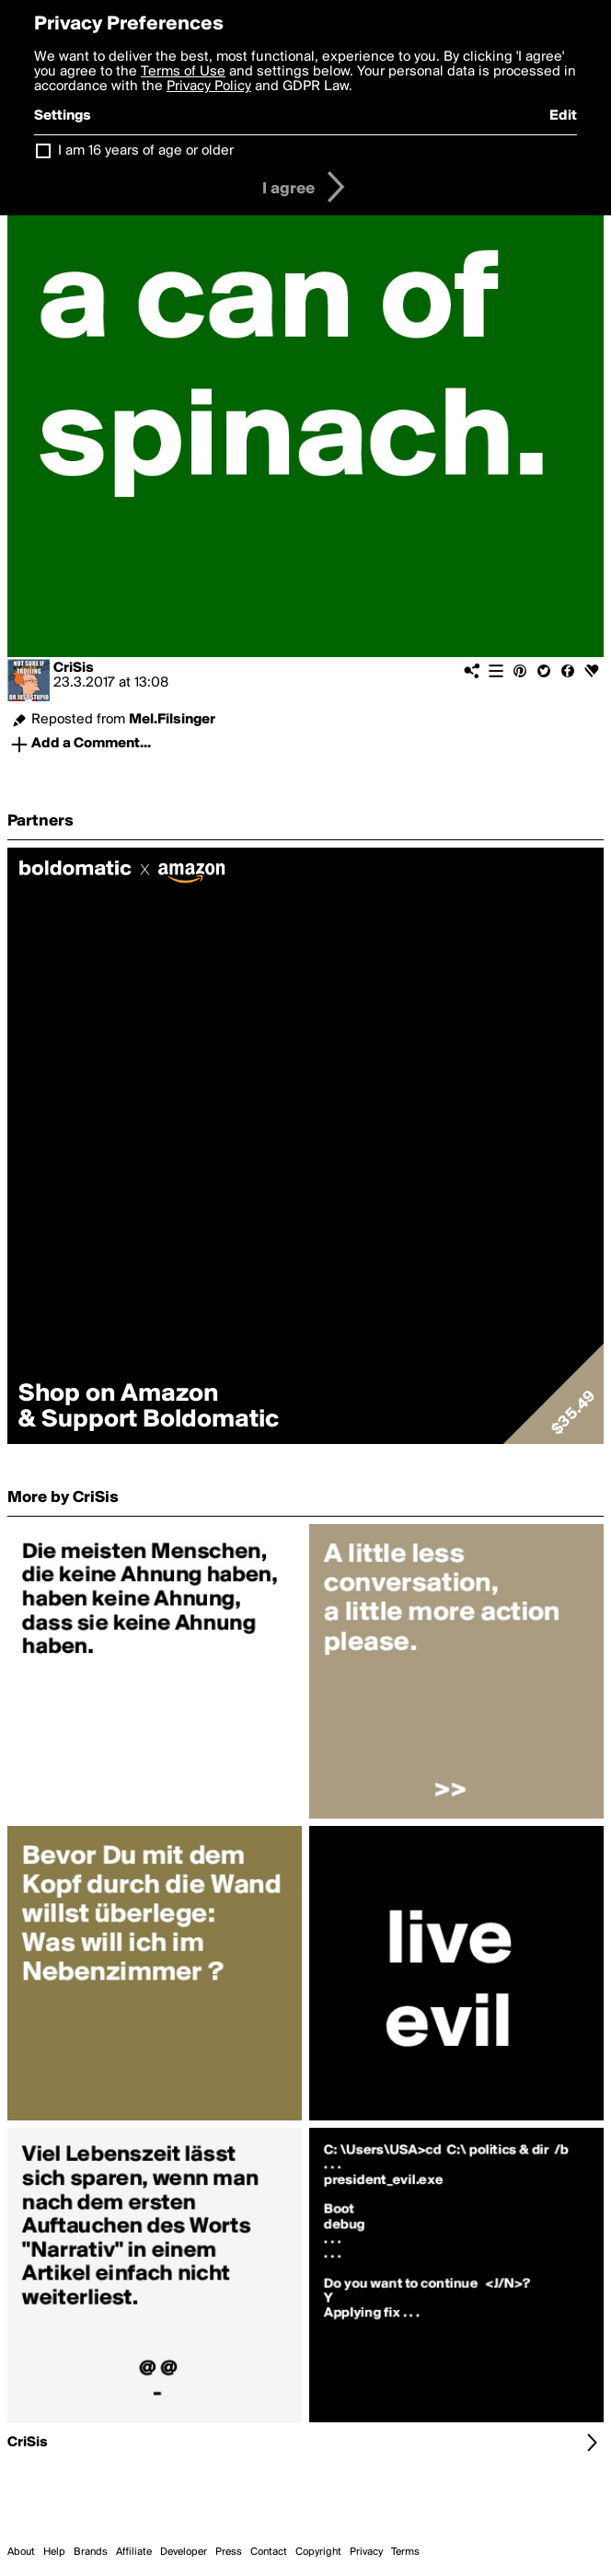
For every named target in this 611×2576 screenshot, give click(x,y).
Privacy (366, 2552)
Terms (405, 2552)
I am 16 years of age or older (146, 151)
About (21, 2552)
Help (54, 2552)
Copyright (318, 2552)
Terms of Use (183, 71)
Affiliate (134, 2552)
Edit (563, 116)
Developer (183, 2552)
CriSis (73, 668)
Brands (91, 2552)
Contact (268, 2552)
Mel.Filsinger (172, 719)
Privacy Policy (209, 86)
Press (228, 2552)
